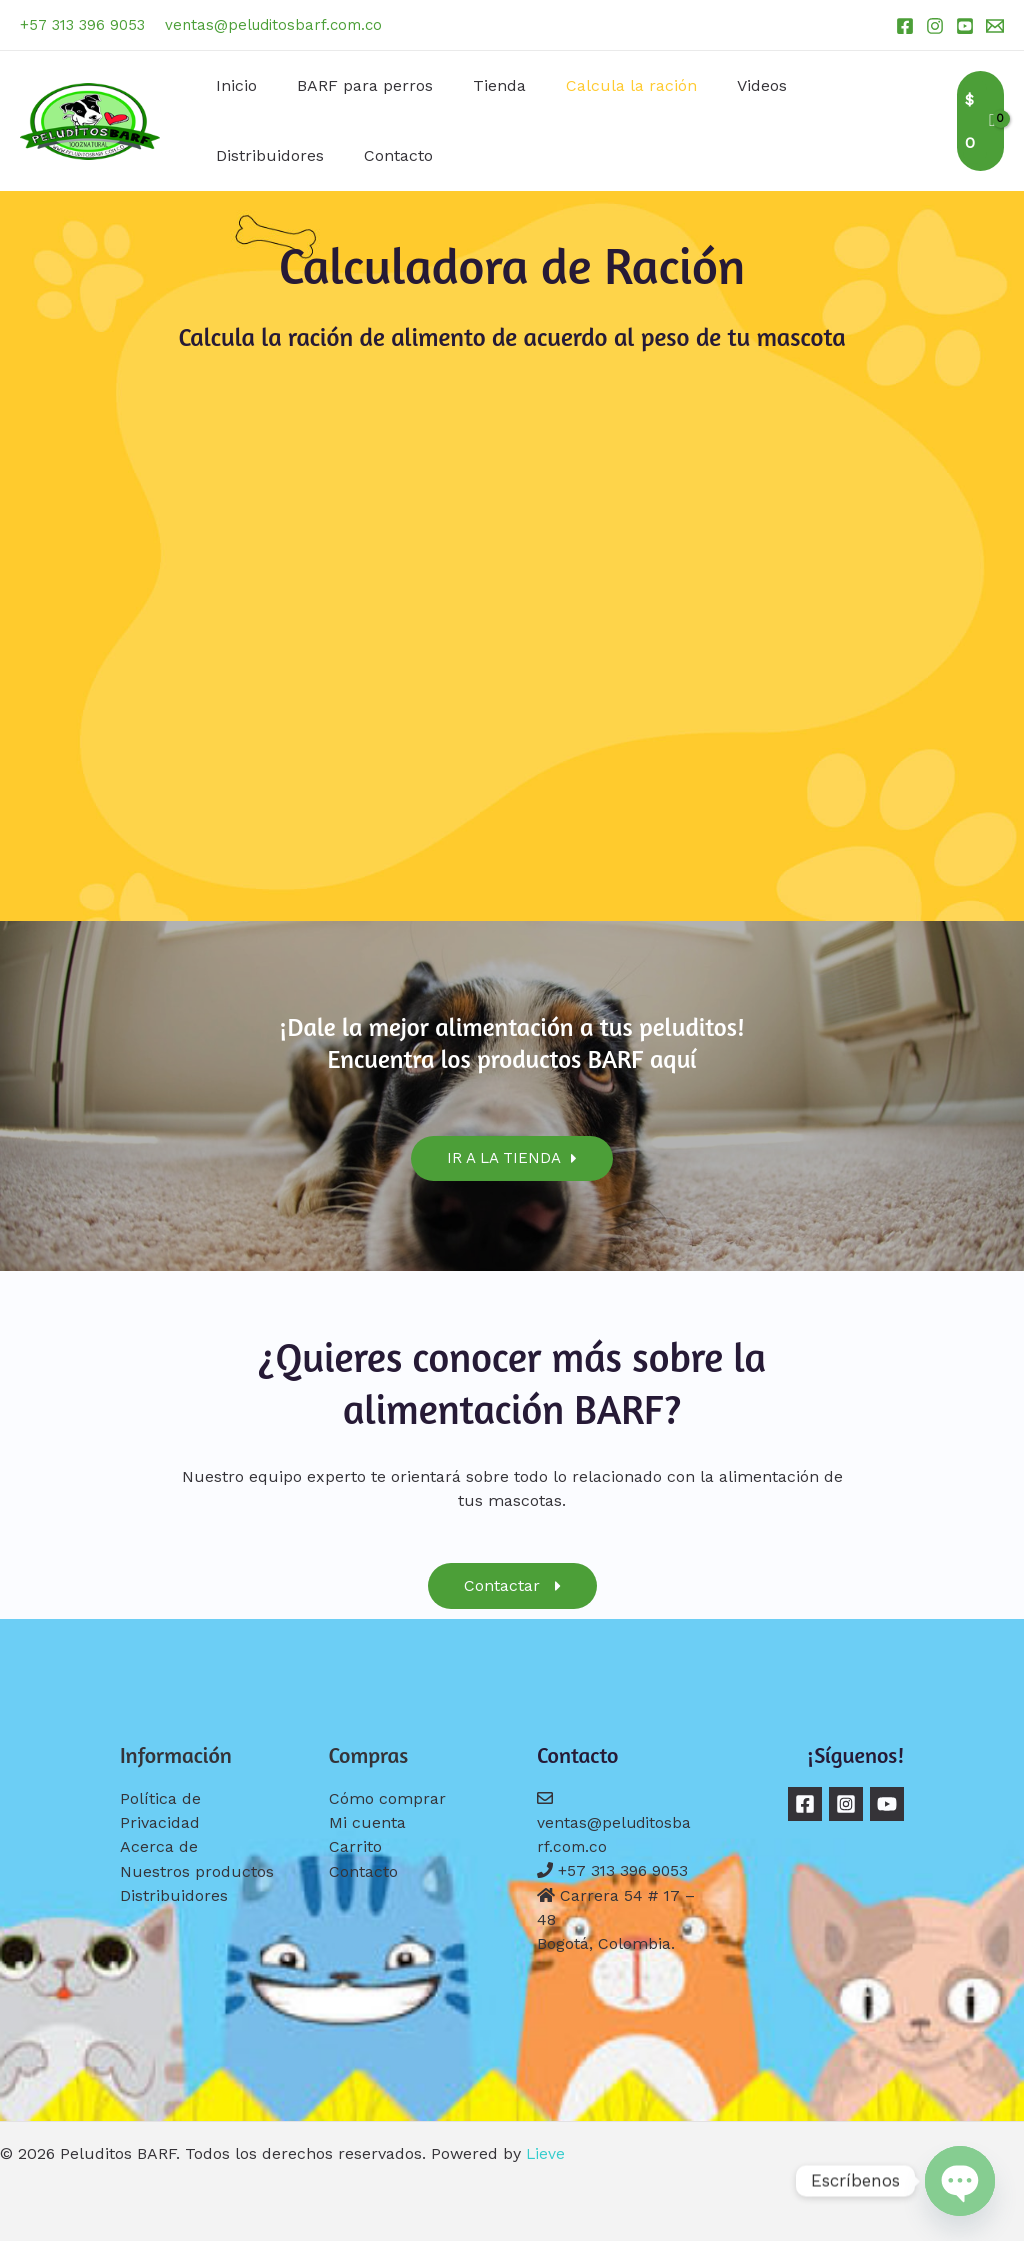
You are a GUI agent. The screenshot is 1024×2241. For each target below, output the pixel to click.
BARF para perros (353, 85)
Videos (726, 85)
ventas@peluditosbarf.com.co (273, 25)
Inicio (232, 85)
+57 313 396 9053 (82, 25)
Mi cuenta (367, 1822)
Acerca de (159, 1846)
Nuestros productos (197, 1870)
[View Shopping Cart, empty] (979, 120)
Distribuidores (837, 85)
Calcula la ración (603, 85)
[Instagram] (935, 26)
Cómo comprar (387, 1798)
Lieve (546, 2152)
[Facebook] (905, 26)
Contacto (246, 155)
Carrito (355, 1846)
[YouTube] (965, 26)
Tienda (479, 85)
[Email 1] (995, 26)
